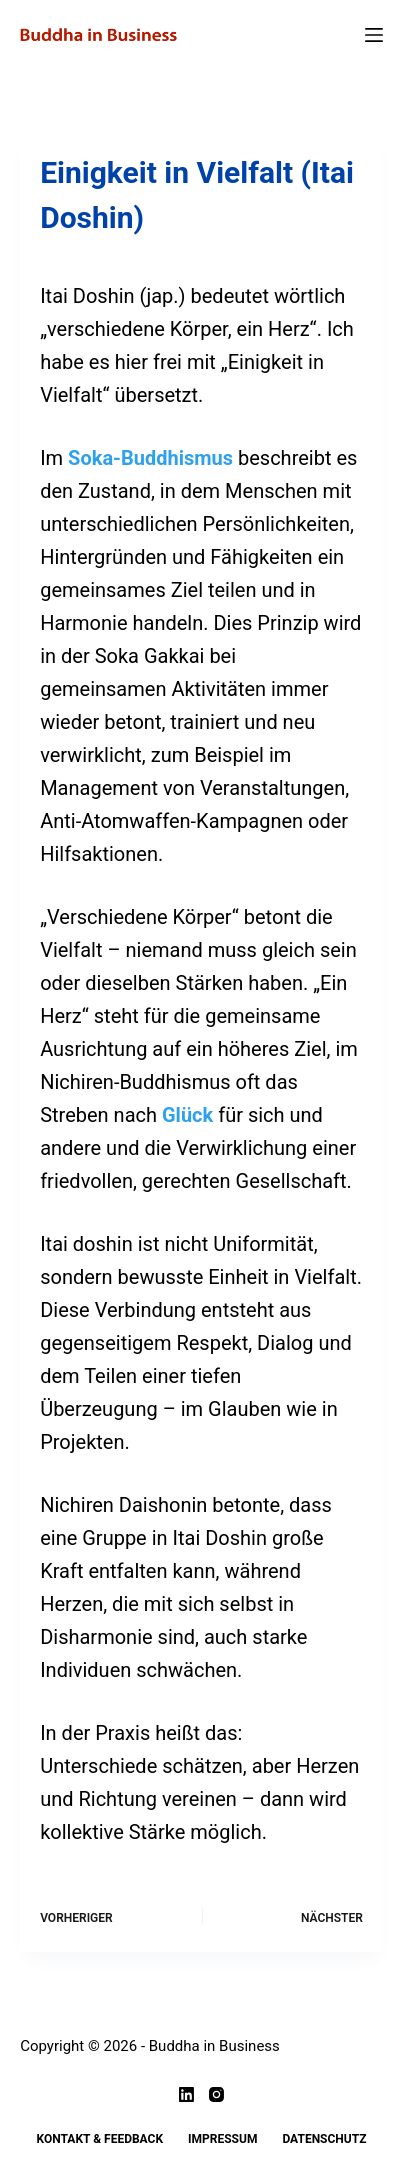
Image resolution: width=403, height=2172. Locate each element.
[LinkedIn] (186, 2094)
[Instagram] (216, 2094)
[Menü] (374, 35)
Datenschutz (324, 2139)
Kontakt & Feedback (100, 2139)
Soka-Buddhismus (150, 458)
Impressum (222, 2139)
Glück (187, 1115)
